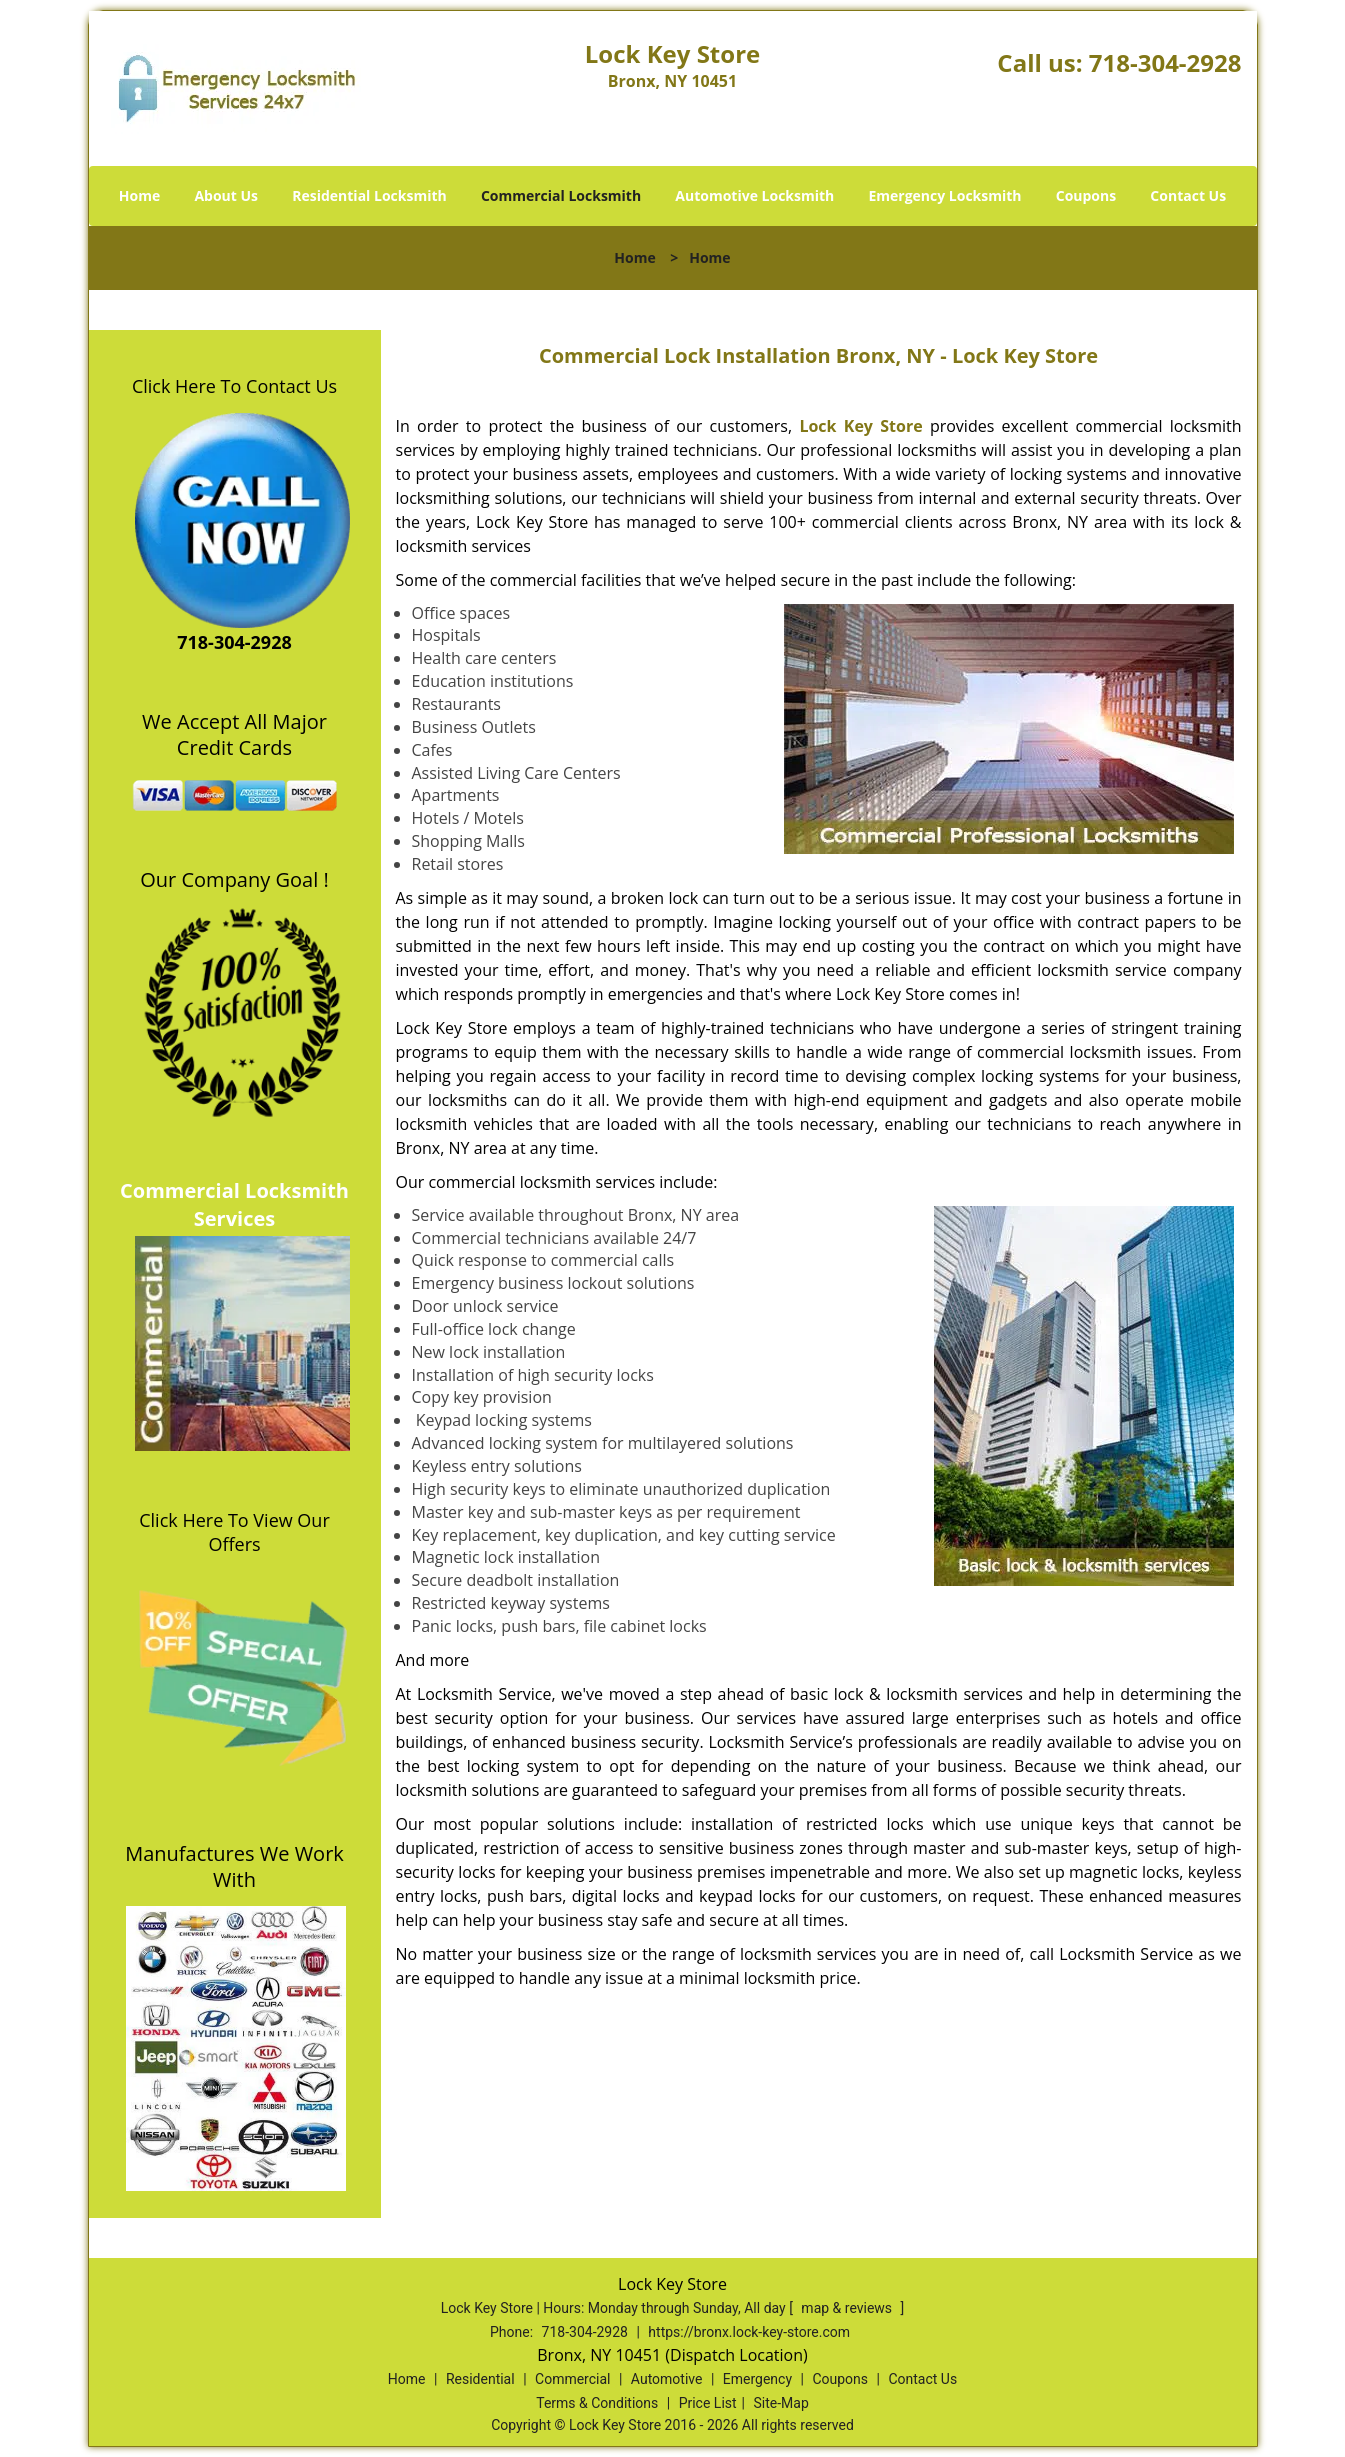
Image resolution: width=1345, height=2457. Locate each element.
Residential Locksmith (369, 195)
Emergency (757, 2379)
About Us (226, 195)
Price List (708, 2403)
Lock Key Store (860, 426)
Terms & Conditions (597, 2403)
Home (139, 195)
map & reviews (848, 2308)
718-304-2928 (1165, 62)
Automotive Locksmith (754, 195)
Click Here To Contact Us (234, 386)
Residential (480, 2379)
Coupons (1086, 195)
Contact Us (1188, 195)
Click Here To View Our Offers (234, 1532)
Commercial (572, 2379)
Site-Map (781, 2403)
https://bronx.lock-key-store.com (749, 2332)
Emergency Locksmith (944, 195)
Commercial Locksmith (561, 195)
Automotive (667, 2379)
